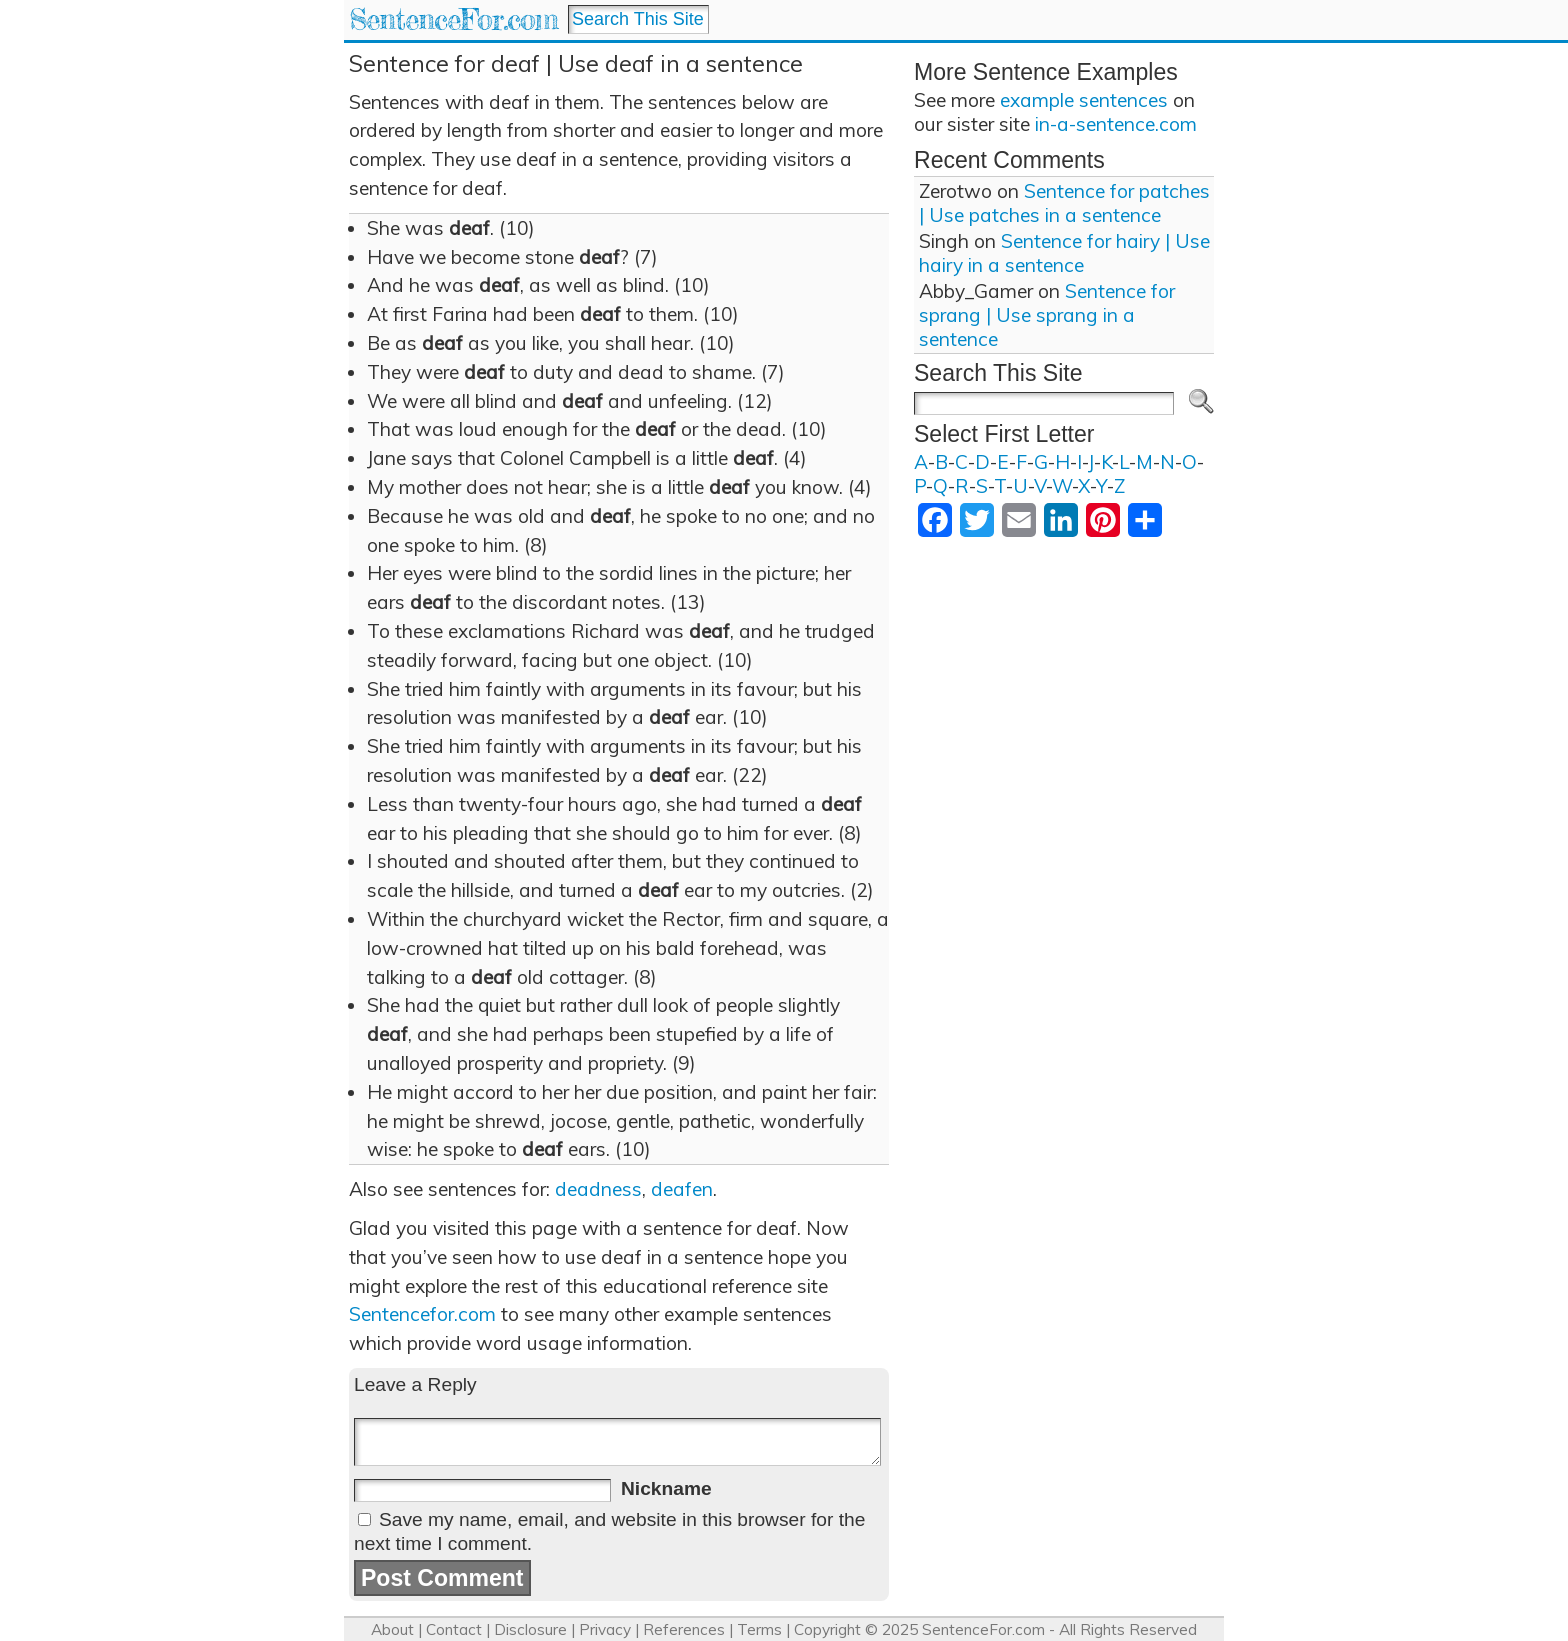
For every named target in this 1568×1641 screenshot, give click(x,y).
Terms (759, 1629)
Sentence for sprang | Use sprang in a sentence (1047, 315)
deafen (682, 1189)
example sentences (1084, 100)
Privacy (605, 1629)
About (392, 1629)
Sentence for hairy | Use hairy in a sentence (1064, 253)
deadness (598, 1189)
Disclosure (530, 1629)
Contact (454, 1629)
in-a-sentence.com (1116, 124)
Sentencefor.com (422, 1314)
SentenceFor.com (453, 19)
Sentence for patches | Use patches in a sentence (1064, 203)
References (684, 1629)
